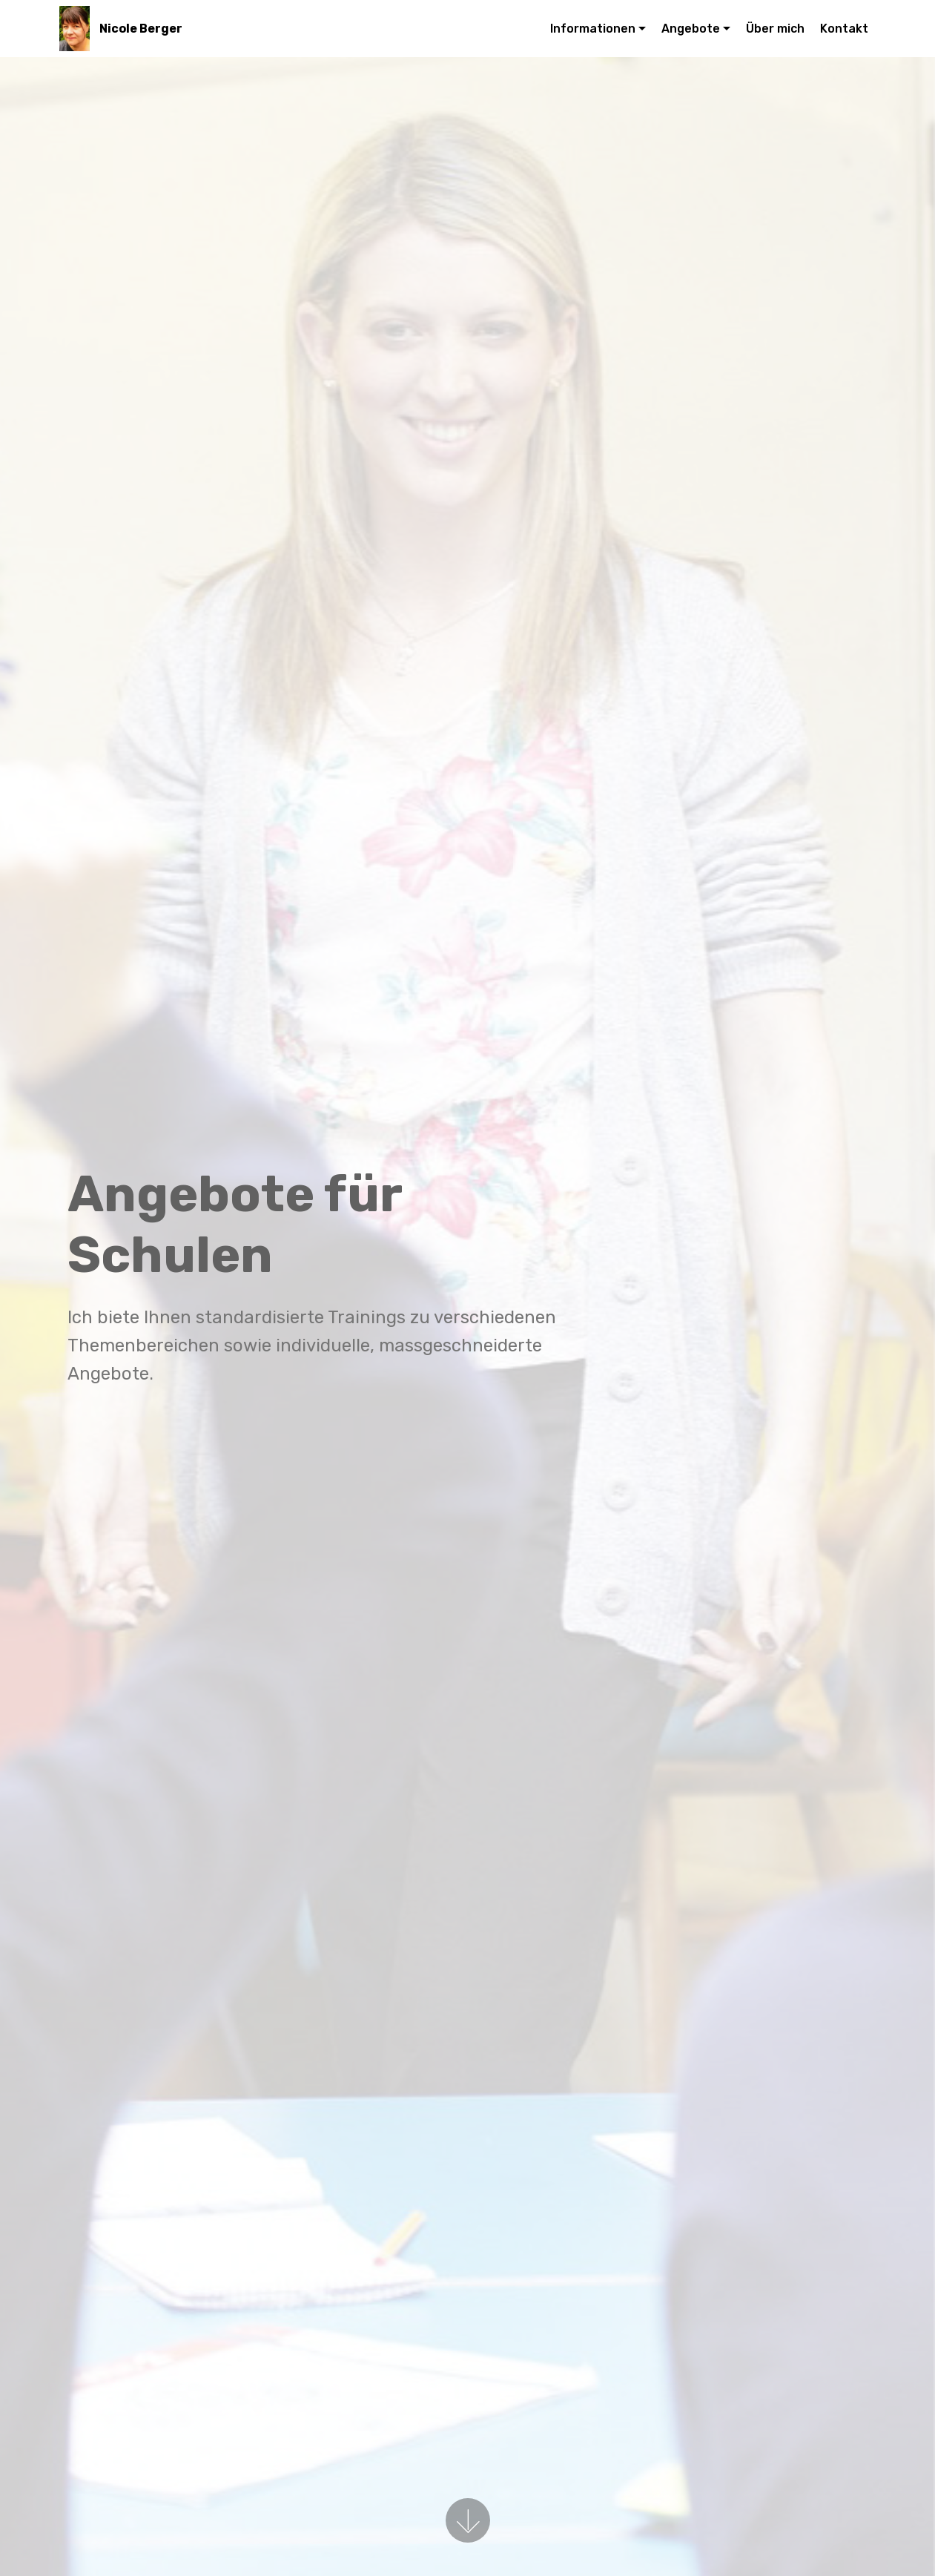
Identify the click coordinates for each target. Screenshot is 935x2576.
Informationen (592, 29)
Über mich (775, 29)
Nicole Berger (140, 29)
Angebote (690, 29)
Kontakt (844, 29)
